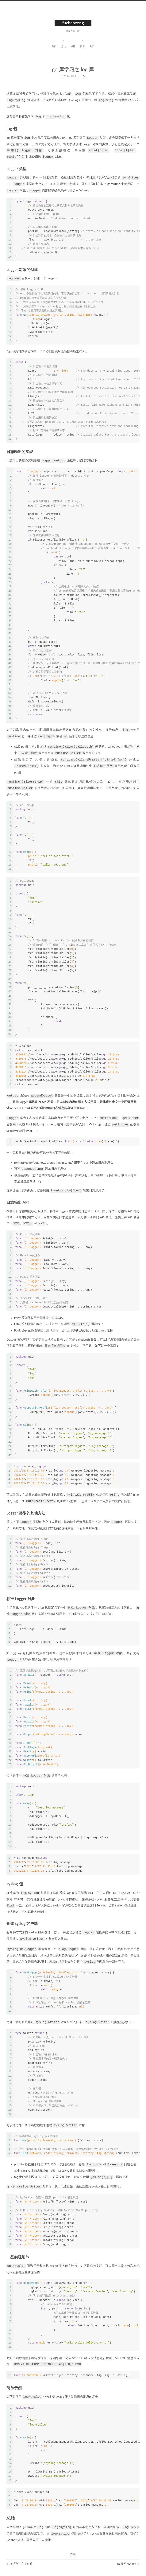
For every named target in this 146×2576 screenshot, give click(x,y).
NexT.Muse (73, 2569)
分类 (63, 43)
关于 (92, 43)
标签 (73, 43)
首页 (54, 43)
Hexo (61, 2569)
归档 (82, 43)
